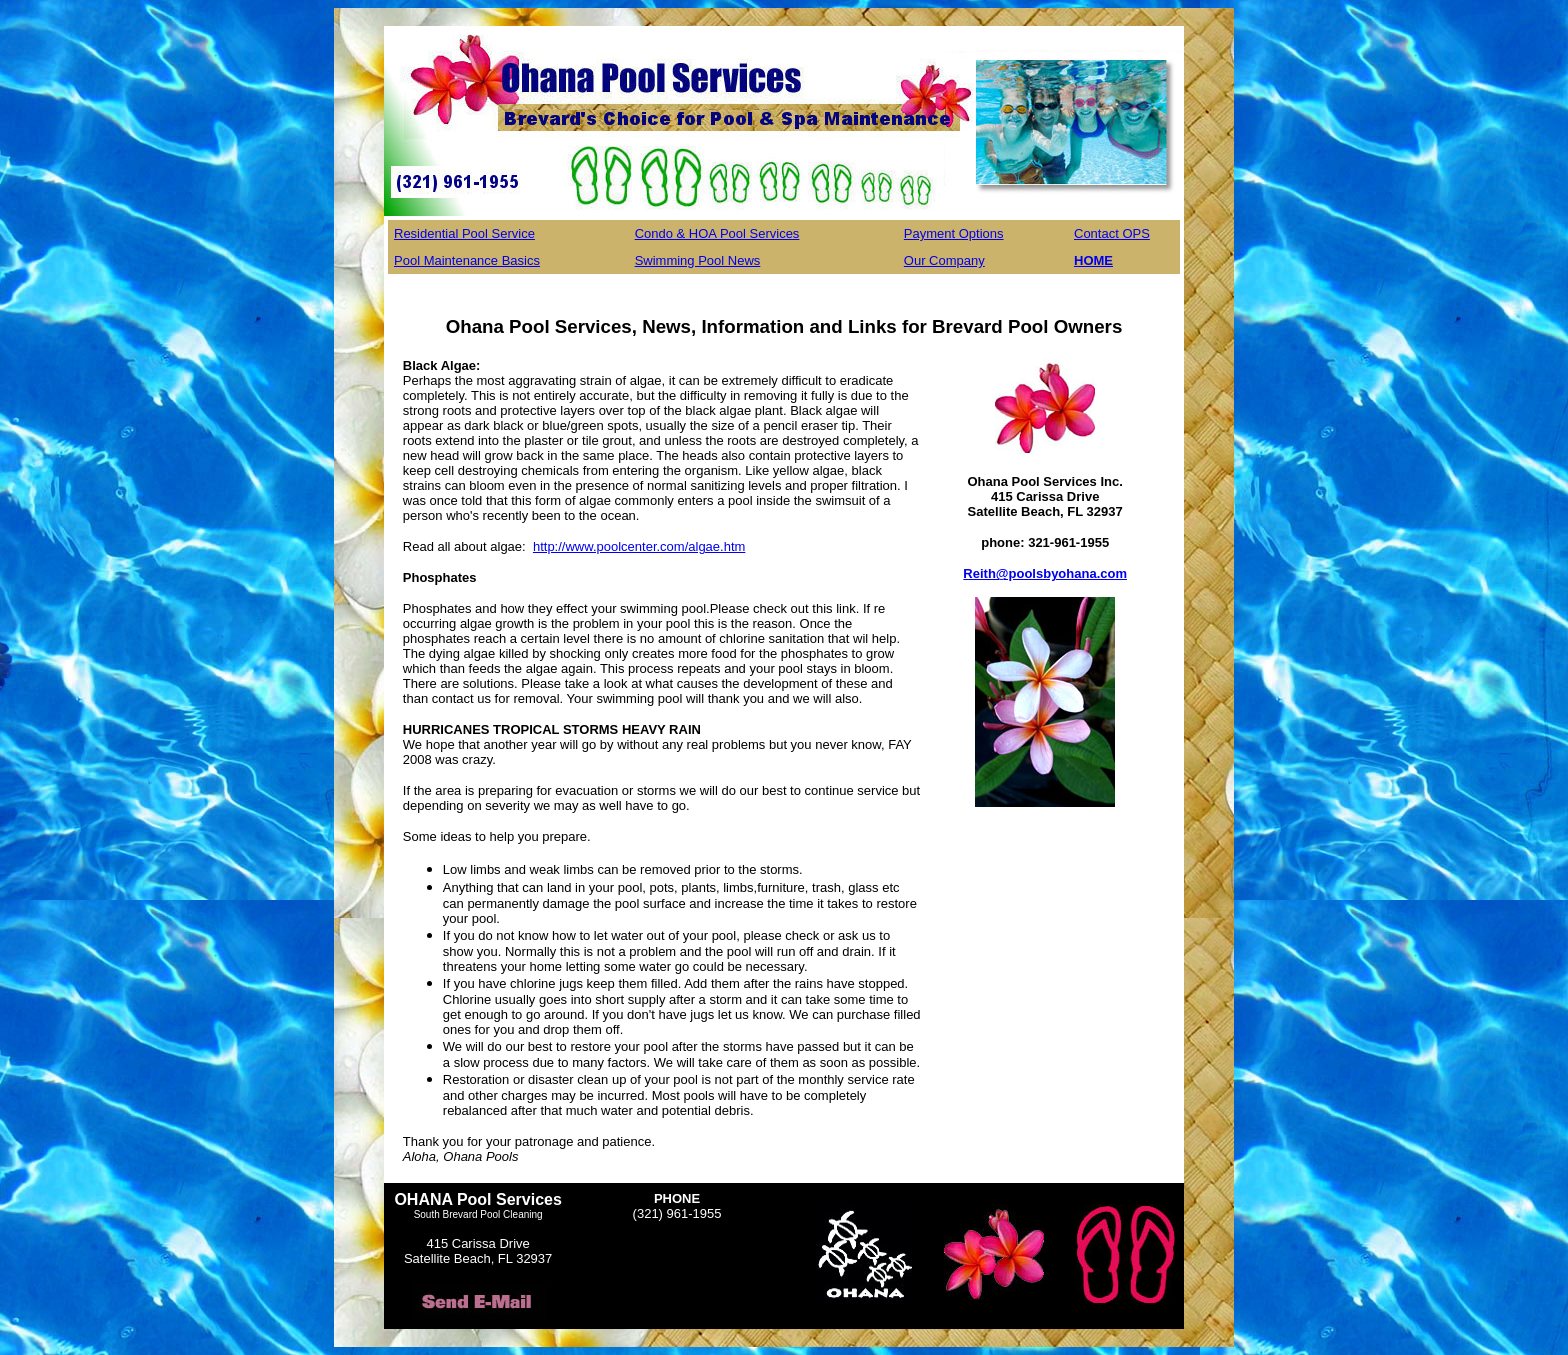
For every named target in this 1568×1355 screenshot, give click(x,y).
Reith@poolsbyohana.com (1045, 573)
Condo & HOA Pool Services (717, 233)
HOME (1093, 260)
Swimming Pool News (698, 260)
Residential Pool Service (464, 233)
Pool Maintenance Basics (467, 260)
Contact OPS (1112, 233)
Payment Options (954, 233)
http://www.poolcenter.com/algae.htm (639, 546)
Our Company (944, 260)
